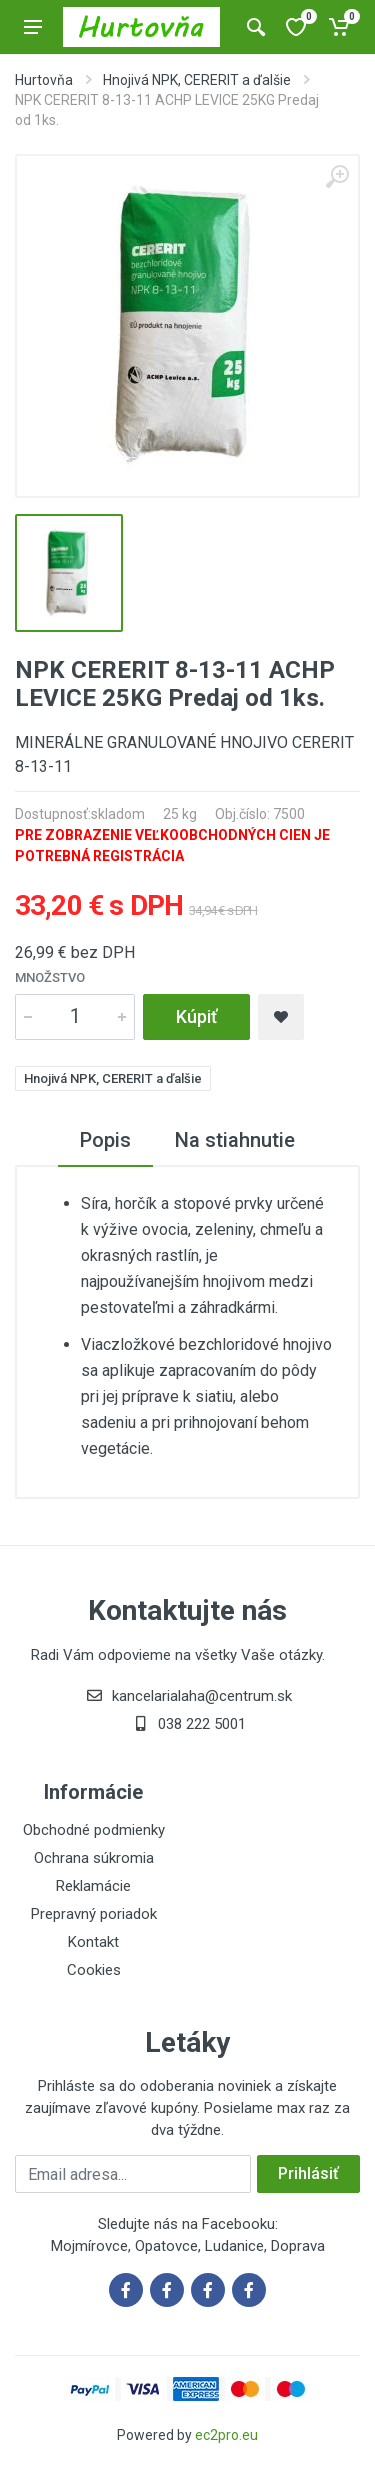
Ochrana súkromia (94, 1858)
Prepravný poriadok (94, 1914)
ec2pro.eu (226, 2435)
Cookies (94, 1970)
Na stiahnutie (235, 1140)
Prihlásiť (308, 2173)
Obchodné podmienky (94, 1830)
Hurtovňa (44, 80)
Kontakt (93, 1942)
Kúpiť (196, 1016)
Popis (105, 1140)
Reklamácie (93, 1886)
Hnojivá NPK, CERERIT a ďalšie (197, 80)
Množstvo (50, 977)
